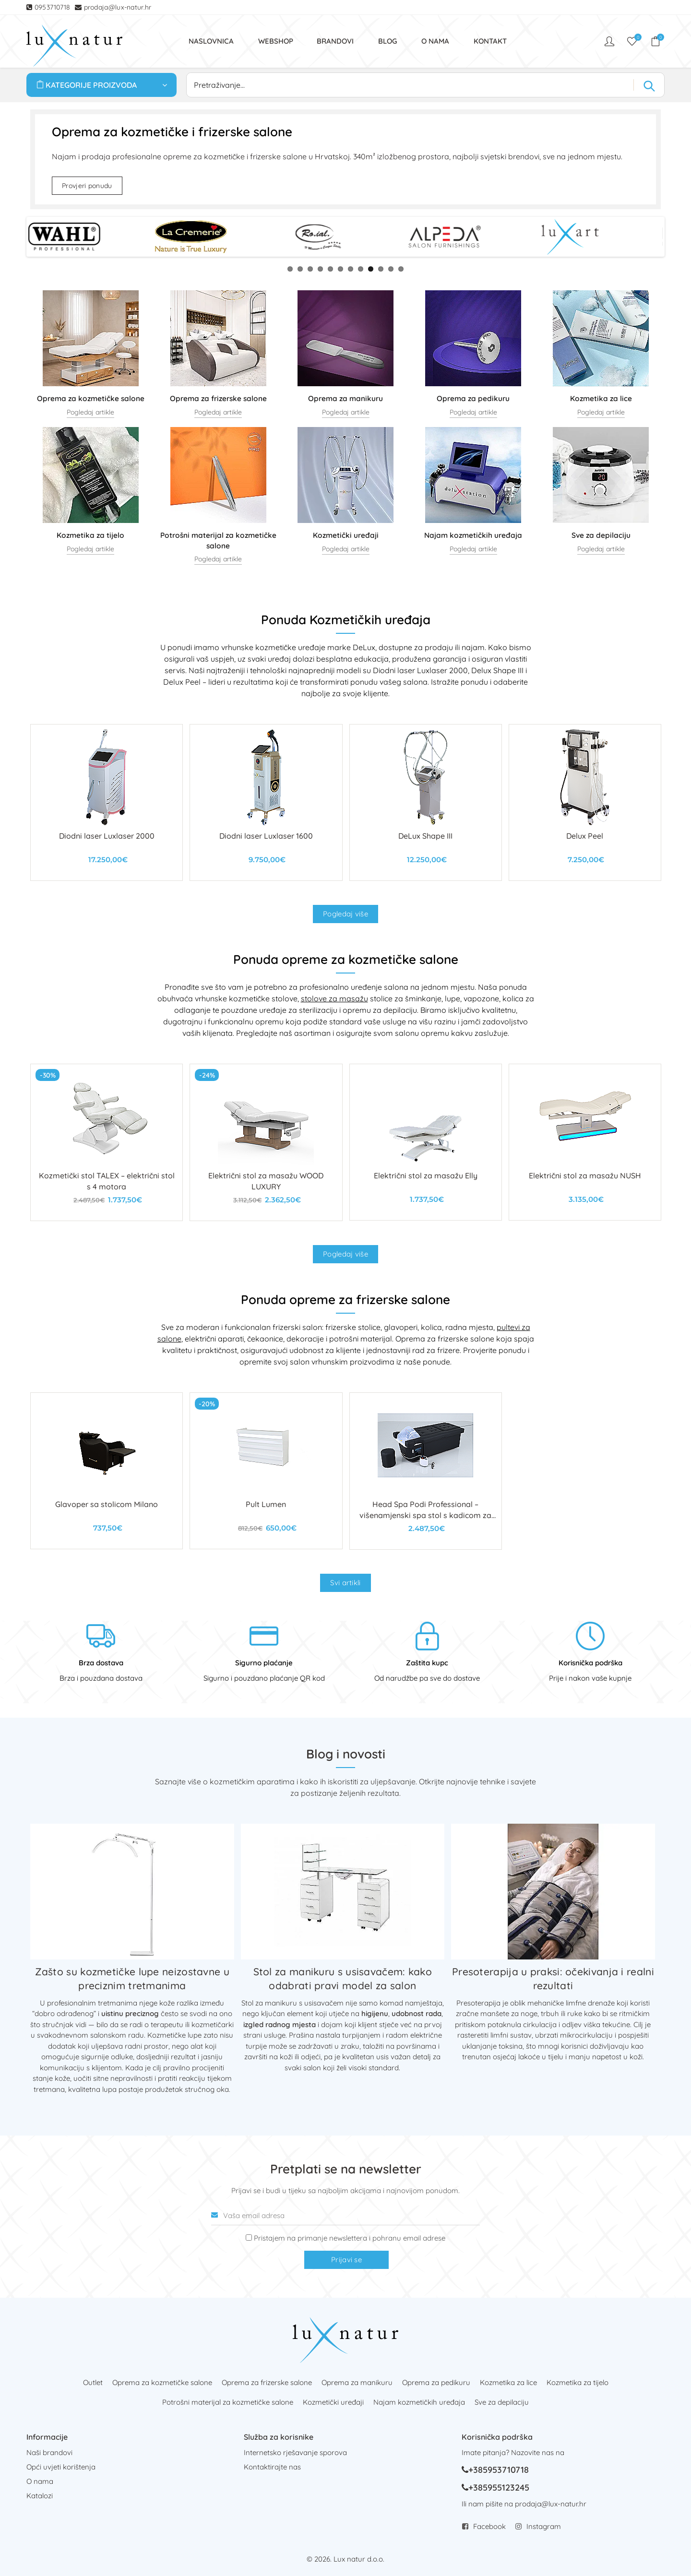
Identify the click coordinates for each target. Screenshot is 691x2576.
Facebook (489, 2526)
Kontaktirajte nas (272, 2466)
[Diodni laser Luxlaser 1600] (266, 802)
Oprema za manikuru (357, 2382)
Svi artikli (345, 1582)
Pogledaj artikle (90, 412)
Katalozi (39, 2495)
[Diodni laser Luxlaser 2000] (106, 802)
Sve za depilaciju (502, 2402)
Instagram (543, 2526)
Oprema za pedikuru (436, 2382)
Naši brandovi (49, 2452)
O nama (39, 2481)
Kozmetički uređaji (333, 2402)
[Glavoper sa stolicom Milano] (106, 1471)
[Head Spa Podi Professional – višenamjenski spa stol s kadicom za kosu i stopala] (425, 1471)
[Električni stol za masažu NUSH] (585, 1142)
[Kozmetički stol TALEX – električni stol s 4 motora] (106, 1142)
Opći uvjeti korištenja (60, 2466)
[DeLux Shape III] (425, 802)
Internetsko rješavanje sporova (295, 2452)
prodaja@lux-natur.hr (118, 7)
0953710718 (53, 7)
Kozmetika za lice (508, 2382)
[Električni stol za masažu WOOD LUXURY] (266, 1142)
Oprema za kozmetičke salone (162, 2382)
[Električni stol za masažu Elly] (425, 1142)
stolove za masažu (334, 998)
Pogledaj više (345, 913)
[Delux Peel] (585, 802)
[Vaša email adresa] (345, 2215)
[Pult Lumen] (266, 1471)
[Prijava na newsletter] (249, 2237)
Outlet (93, 2382)
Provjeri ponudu (87, 185)
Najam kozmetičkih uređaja (419, 2402)
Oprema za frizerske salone (267, 2382)
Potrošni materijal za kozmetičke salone (227, 2402)
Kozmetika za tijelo (577, 2382)
